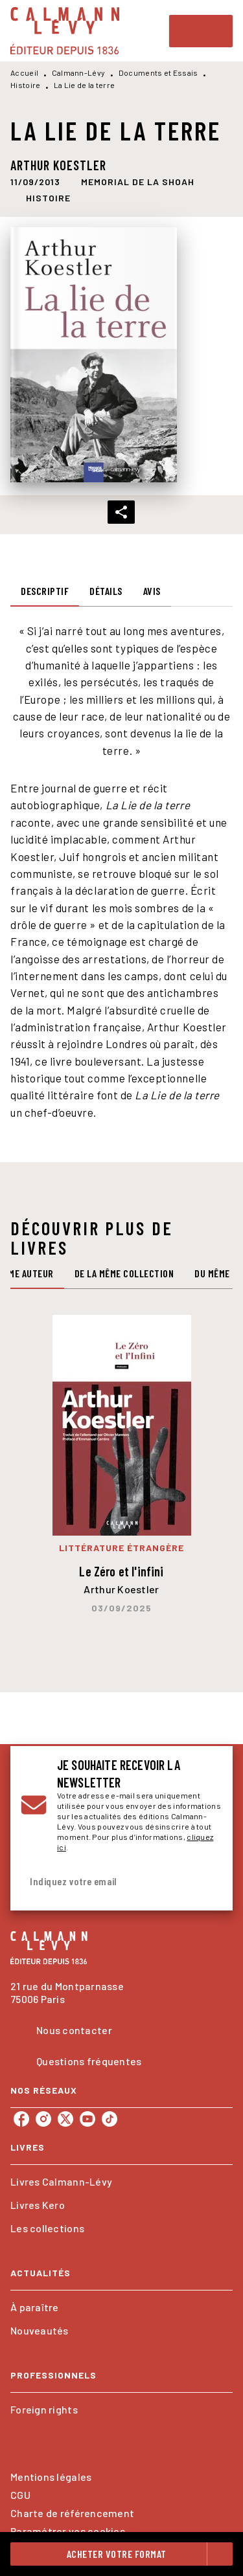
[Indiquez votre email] (105, 1881)
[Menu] (201, 31)
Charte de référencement (72, 2513)
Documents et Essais (158, 72)
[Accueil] (64, 31)
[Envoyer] (206, 1882)
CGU (20, 2495)
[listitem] (21, 2119)
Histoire (25, 84)
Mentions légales (50, 2476)
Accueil (24, 72)
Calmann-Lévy (79, 72)
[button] (138, 182)
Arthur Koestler (58, 165)
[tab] (44, 591)
